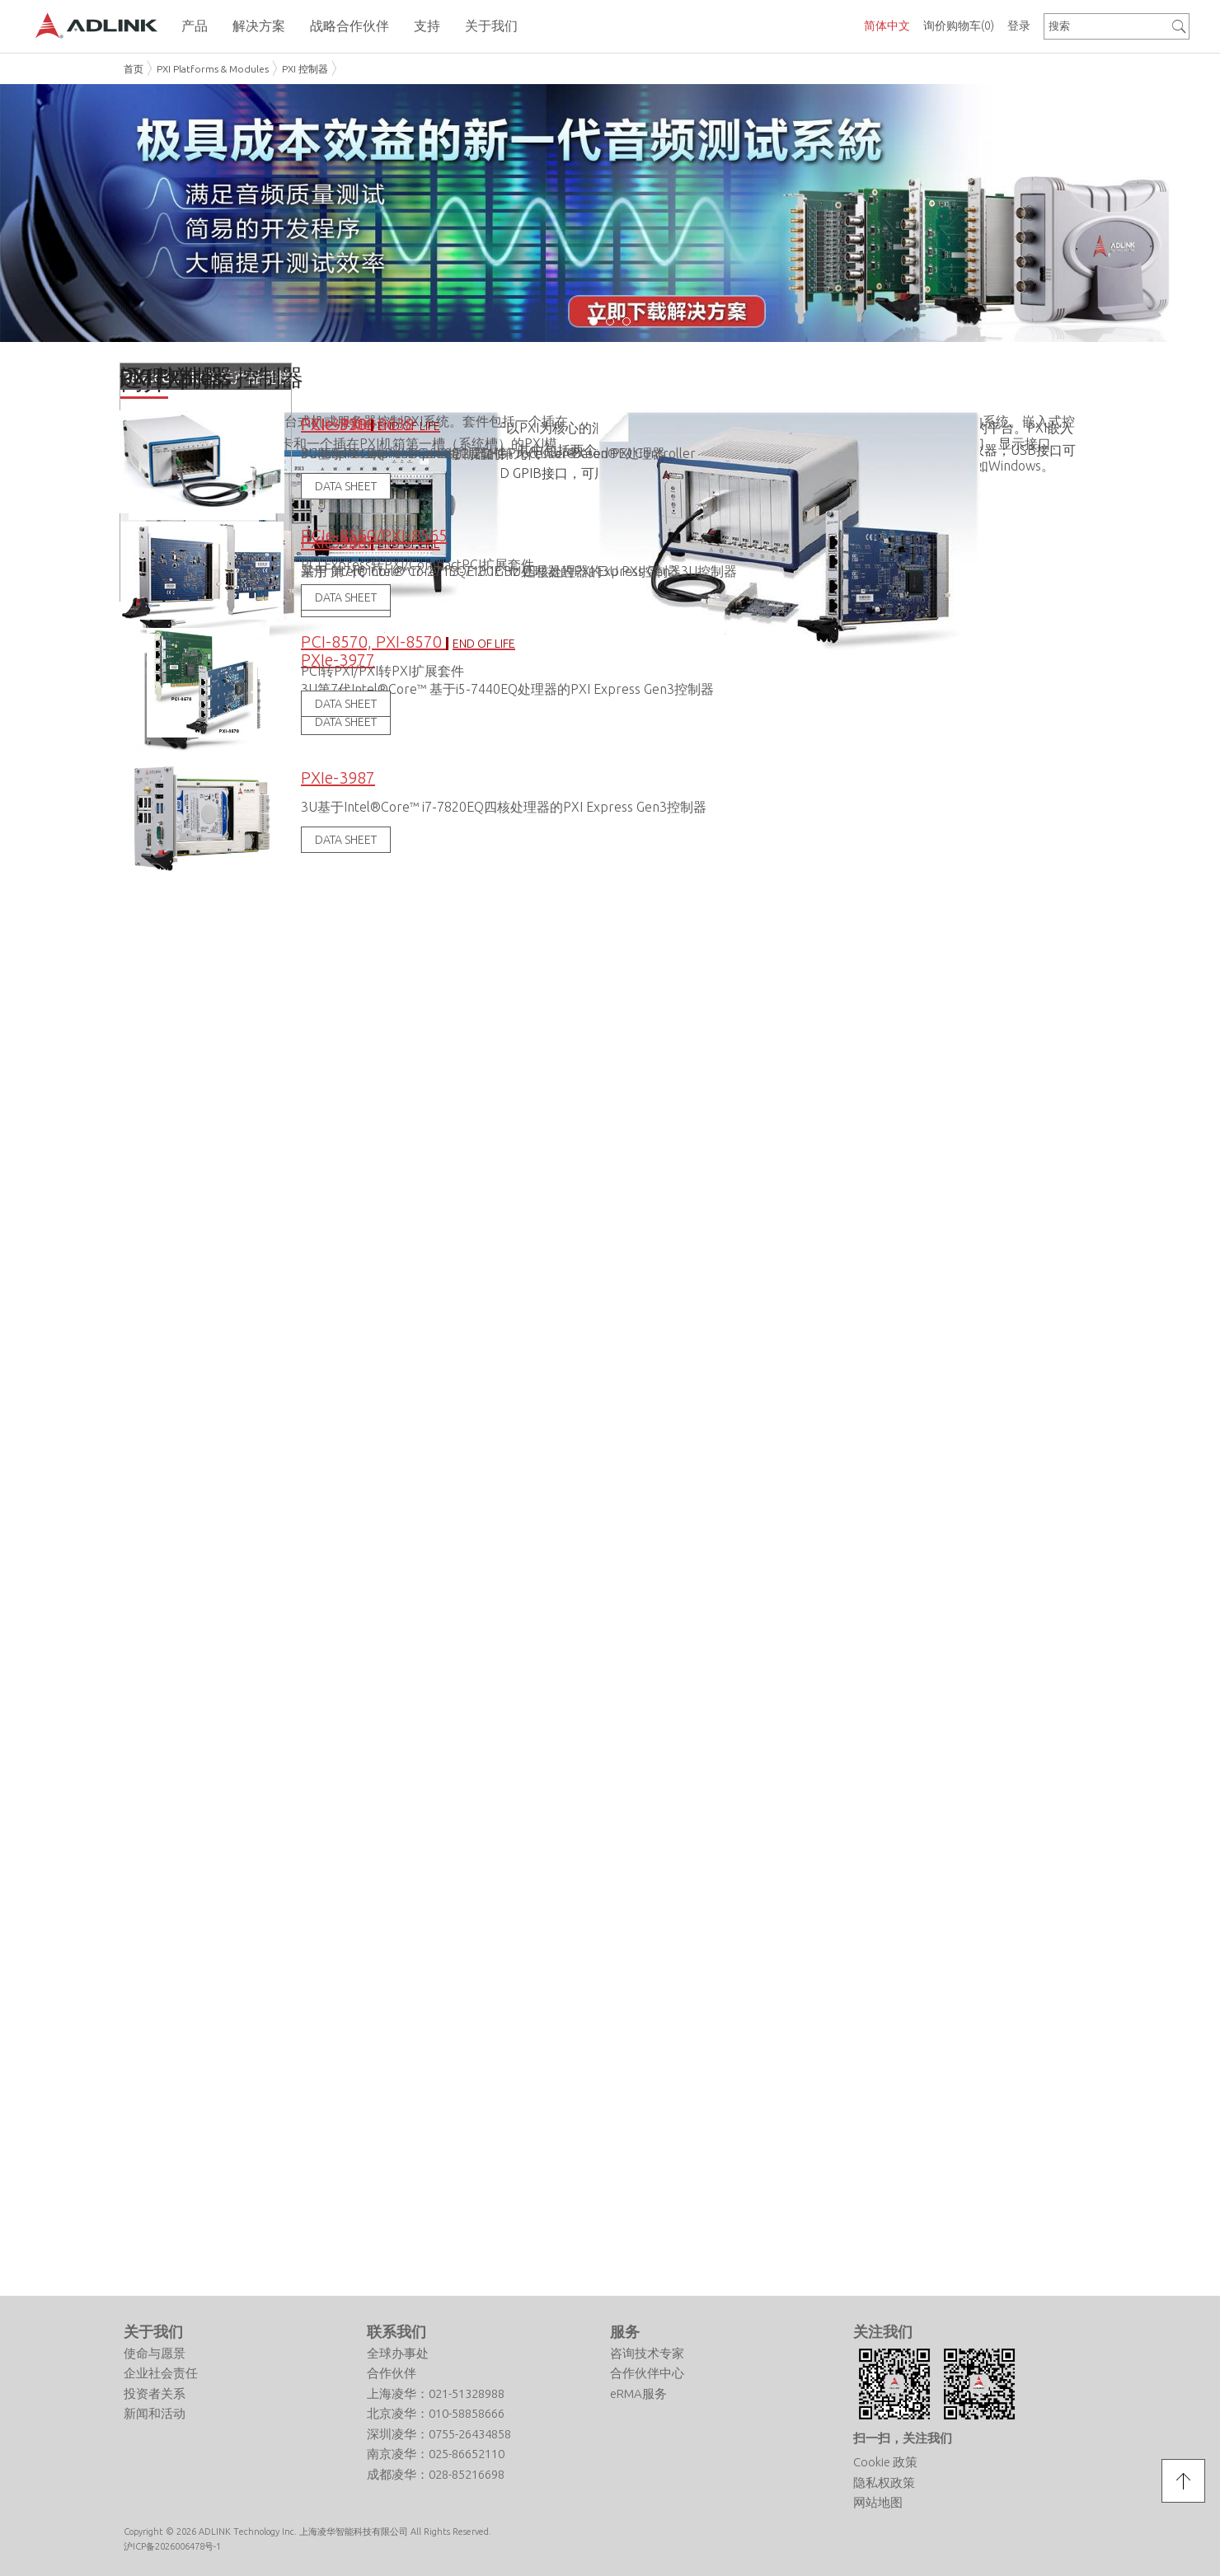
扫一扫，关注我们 (902, 2435)
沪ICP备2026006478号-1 (172, 2544)
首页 (133, 68)
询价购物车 (958, 25)
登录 (1018, 25)
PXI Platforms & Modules (213, 68)
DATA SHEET (346, 836)
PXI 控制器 (305, 68)
